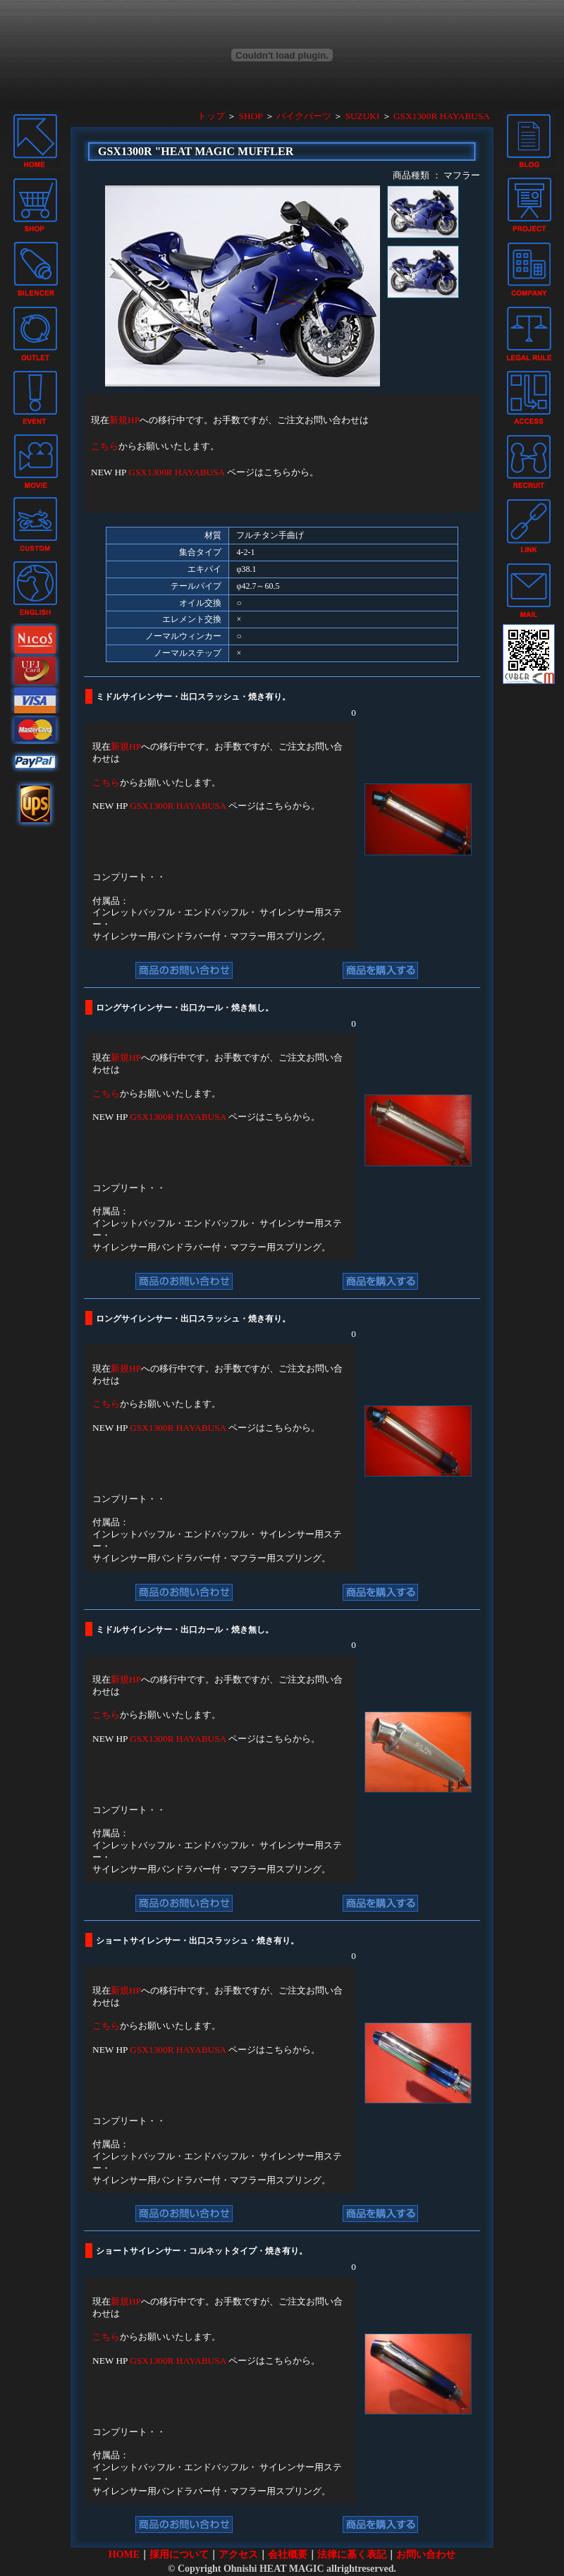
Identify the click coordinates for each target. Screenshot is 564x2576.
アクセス (238, 2554)
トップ (211, 116)
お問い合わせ (425, 2554)
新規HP (124, 420)
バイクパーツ (303, 116)
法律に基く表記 (351, 2554)
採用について (179, 2554)
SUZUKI (362, 116)
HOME (124, 2554)
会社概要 (287, 2554)
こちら (104, 446)
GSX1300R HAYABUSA (441, 116)
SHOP (251, 116)
